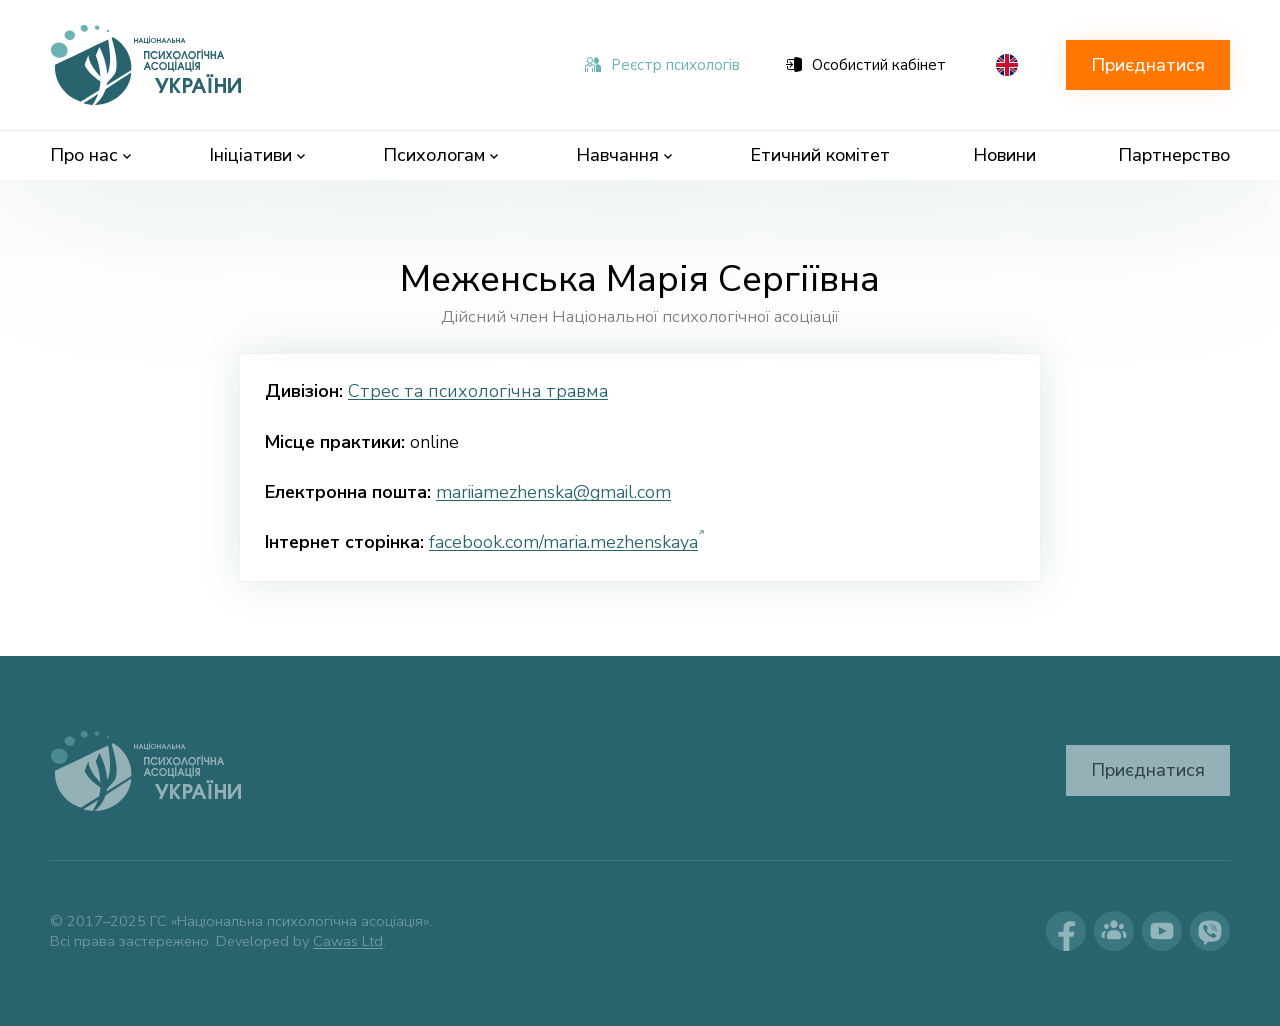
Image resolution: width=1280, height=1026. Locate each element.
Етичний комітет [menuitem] (820, 155)
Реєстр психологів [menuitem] (662, 65)
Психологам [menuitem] (440, 155)
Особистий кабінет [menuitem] (866, 65)
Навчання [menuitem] (624, 155)
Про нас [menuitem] (90, 155)
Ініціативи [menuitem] (257, 155)
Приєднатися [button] (1148, 65)
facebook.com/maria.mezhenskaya (563, 542)
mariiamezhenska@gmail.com (553, 492)
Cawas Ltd (348, 941)
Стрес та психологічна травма (478, 391)
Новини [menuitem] (1004, 155)
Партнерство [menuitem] (1174, 155)
